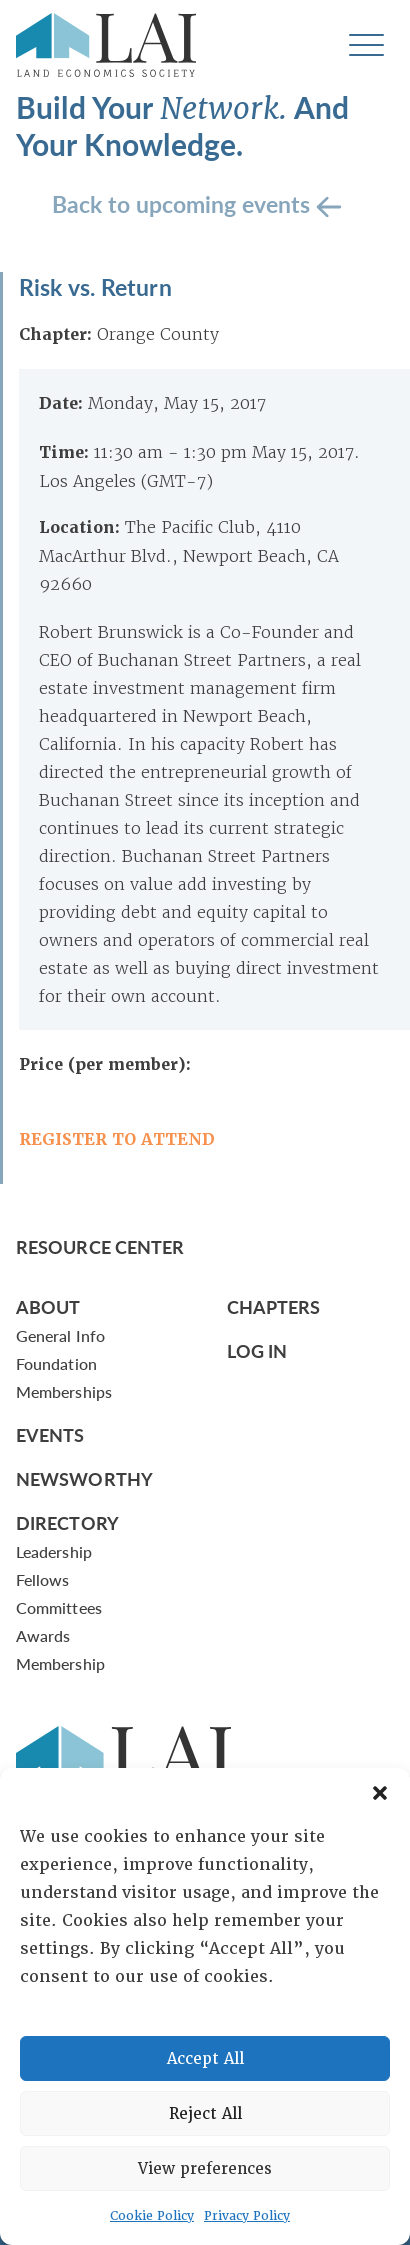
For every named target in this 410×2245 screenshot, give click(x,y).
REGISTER (63, 1139)
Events (50, 1434)
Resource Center (100, 1246)
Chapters (274, 1306)
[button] (380, 1793)
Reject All (205, 2114)
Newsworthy (84, 1478)
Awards (43, 1635)
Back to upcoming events (184, 202)
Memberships (64, 1391)
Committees (59, 1607)
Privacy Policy (247, 2216)
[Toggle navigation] (366, 45)
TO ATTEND (161, 1139)
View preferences (205, 2169)
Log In (257, 1350)
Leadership (54, 1551)
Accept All (205, 2059)
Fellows (43, 1579)
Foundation (56, 1363)
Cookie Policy (152, 2216)
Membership (60, 1663)
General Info (60, 1335)
